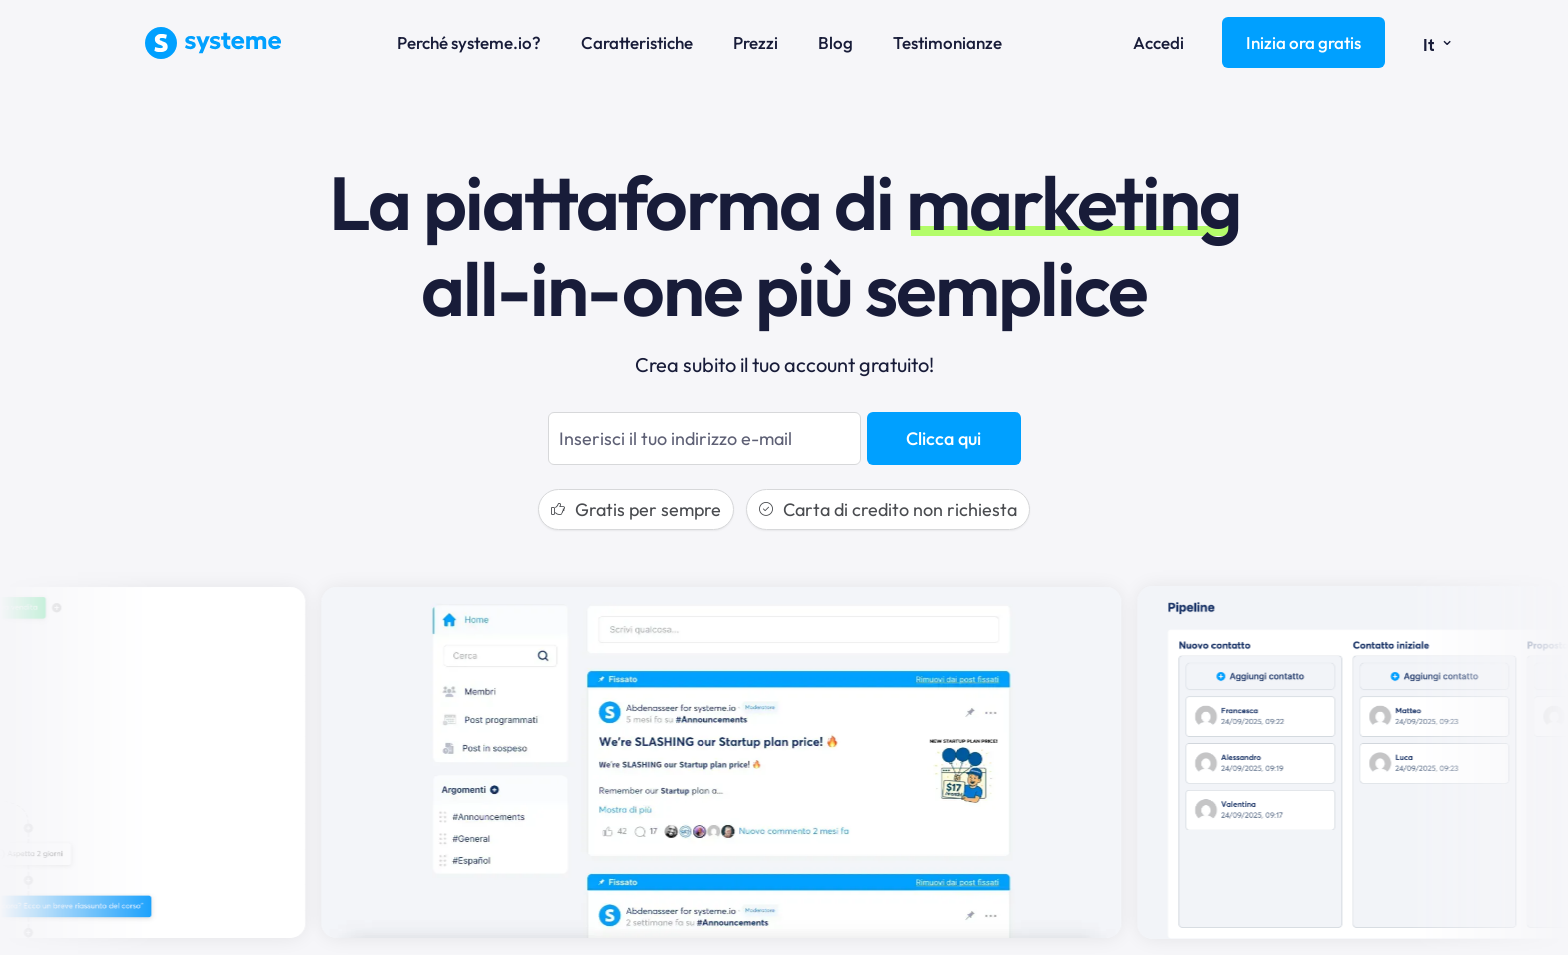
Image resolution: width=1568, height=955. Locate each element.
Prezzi (755, 42)
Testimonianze (947, 42)
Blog (835, 42)
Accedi (1158, 42)
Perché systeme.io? (469, 42)
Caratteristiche (637, 42)
